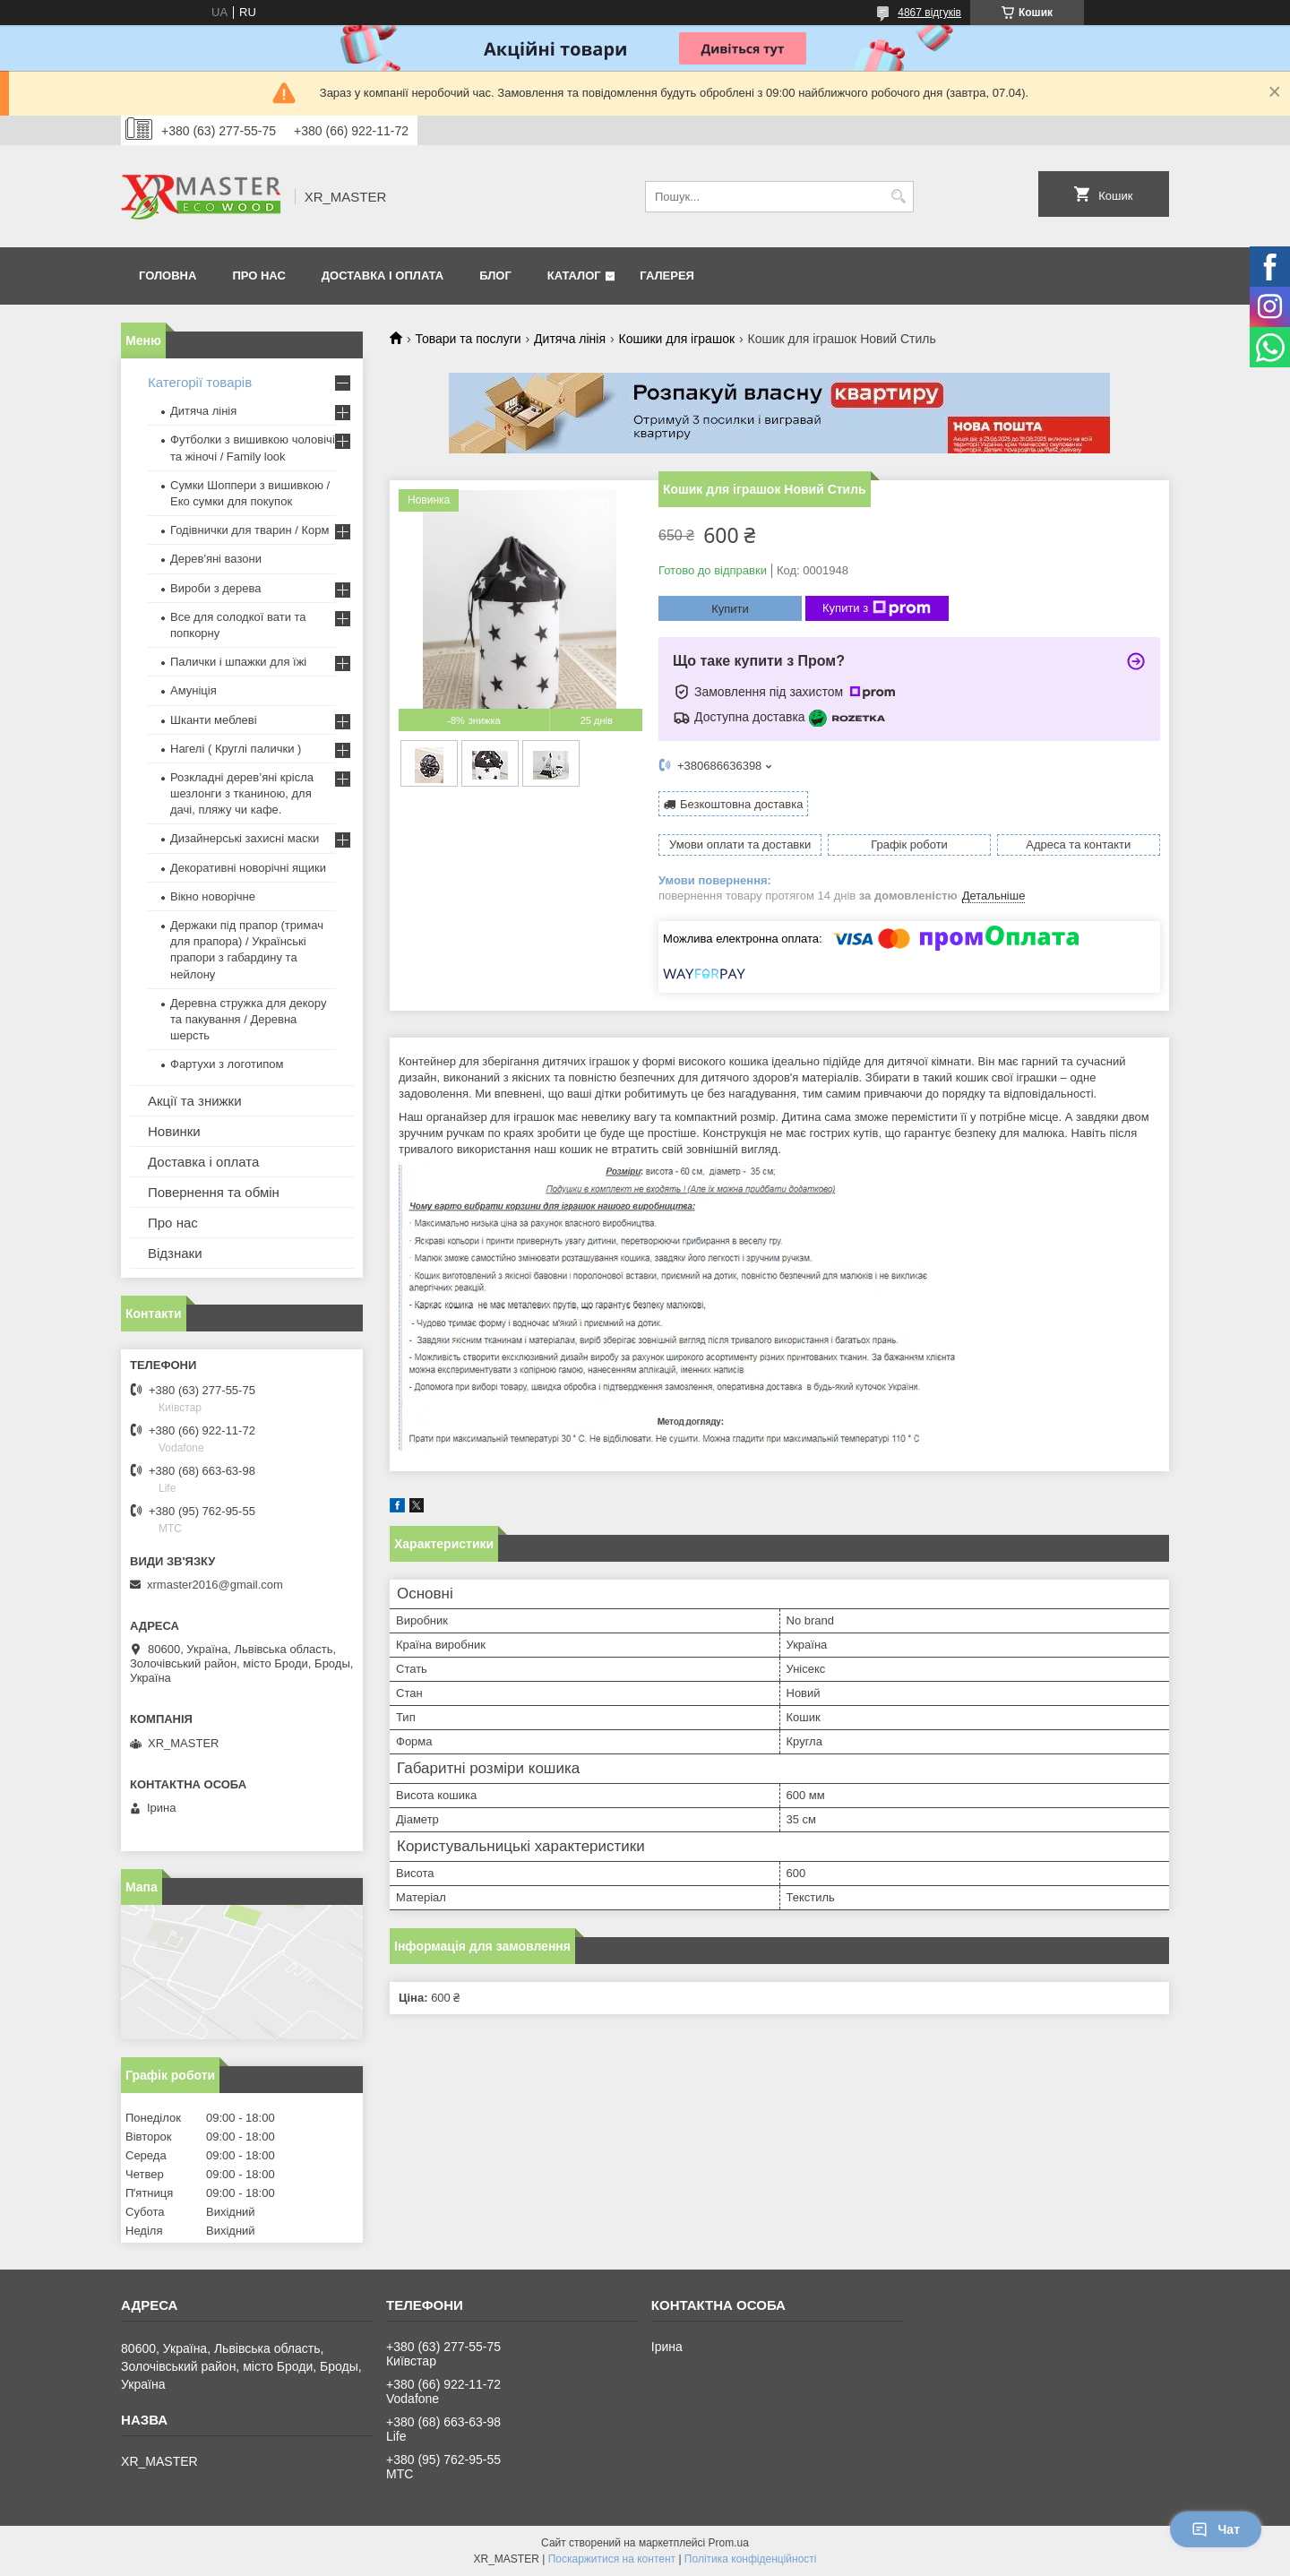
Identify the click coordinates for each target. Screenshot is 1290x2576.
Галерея (667, 275)
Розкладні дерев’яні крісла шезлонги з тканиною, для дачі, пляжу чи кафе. (242, 793)
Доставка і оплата (382, 275)
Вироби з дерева (216, 588)
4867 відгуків (929, 12)
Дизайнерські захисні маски (244, 838)
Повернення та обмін (214, 1192)
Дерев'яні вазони (216, 558)
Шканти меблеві (213, 720)
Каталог (574, 275)
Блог (495, 275)
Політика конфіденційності (750, 2559)
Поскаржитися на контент (611, 2559)
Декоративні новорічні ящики (248, 867)
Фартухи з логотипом (226, 1064)
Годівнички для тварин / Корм (250, 530)
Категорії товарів (200, 382)
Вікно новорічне (212, 896)
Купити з (876, 608)
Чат (1215, 2529)
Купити (730, 609)
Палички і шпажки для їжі (238, 661)
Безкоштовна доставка (741, 804)
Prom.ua (729, 2543)
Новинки (174, 1131)
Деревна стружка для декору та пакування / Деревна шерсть (248, 1019)
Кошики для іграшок (676, 339)
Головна (167, 275)
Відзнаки (175, 1253)
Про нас (258, 275)
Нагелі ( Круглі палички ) (235, 748)
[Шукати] (898, 196)
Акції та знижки (195, 1100)
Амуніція (193, 690)
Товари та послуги (467, 339)
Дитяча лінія (570, 339)
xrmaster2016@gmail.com (215, 1584)
